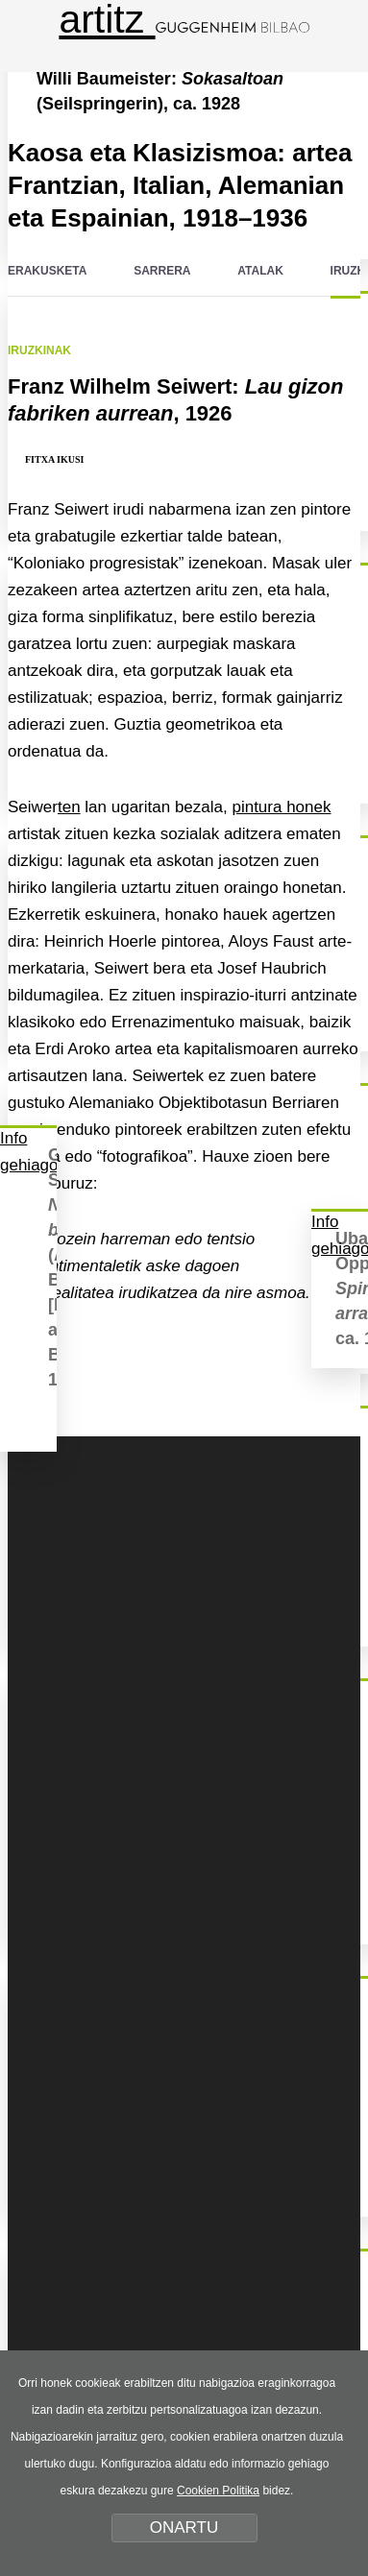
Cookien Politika (218, 2490)
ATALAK (260, 270)
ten (69, 807)
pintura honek (281, 807)
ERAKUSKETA (47, 270)
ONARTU (184, 2527)
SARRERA (162, 270)
